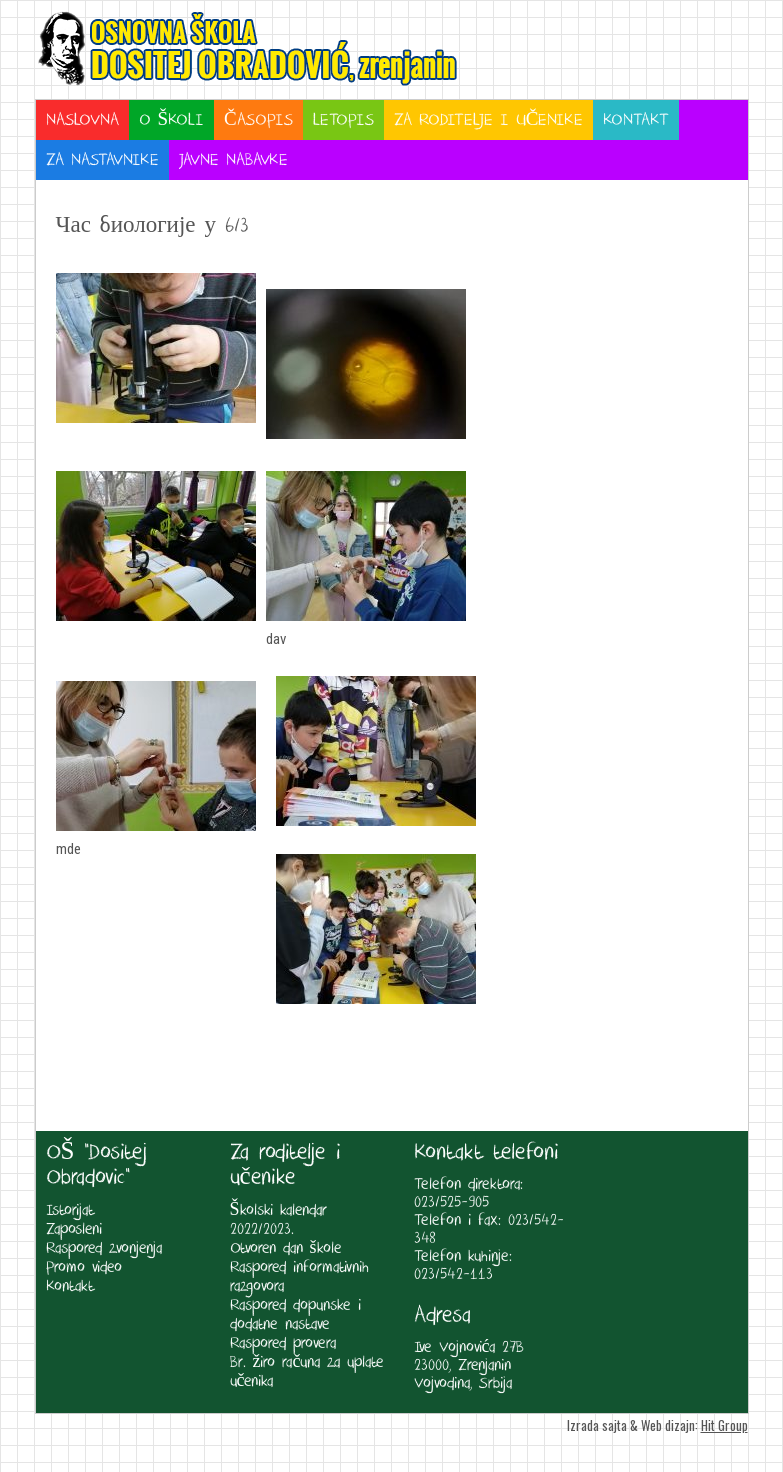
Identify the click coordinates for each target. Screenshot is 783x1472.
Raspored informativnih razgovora (299, 1277)
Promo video (84, 1267)
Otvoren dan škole (286, 1248)
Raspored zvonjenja (104, 1248)
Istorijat (70, 1210)
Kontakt (70, 1286)
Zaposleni (74, 1229)
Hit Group (724, 1425)
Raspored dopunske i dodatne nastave (295, 1315)
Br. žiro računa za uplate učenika (307, 1372)
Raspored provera (283, 1343)
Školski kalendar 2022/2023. (278, 1220)
